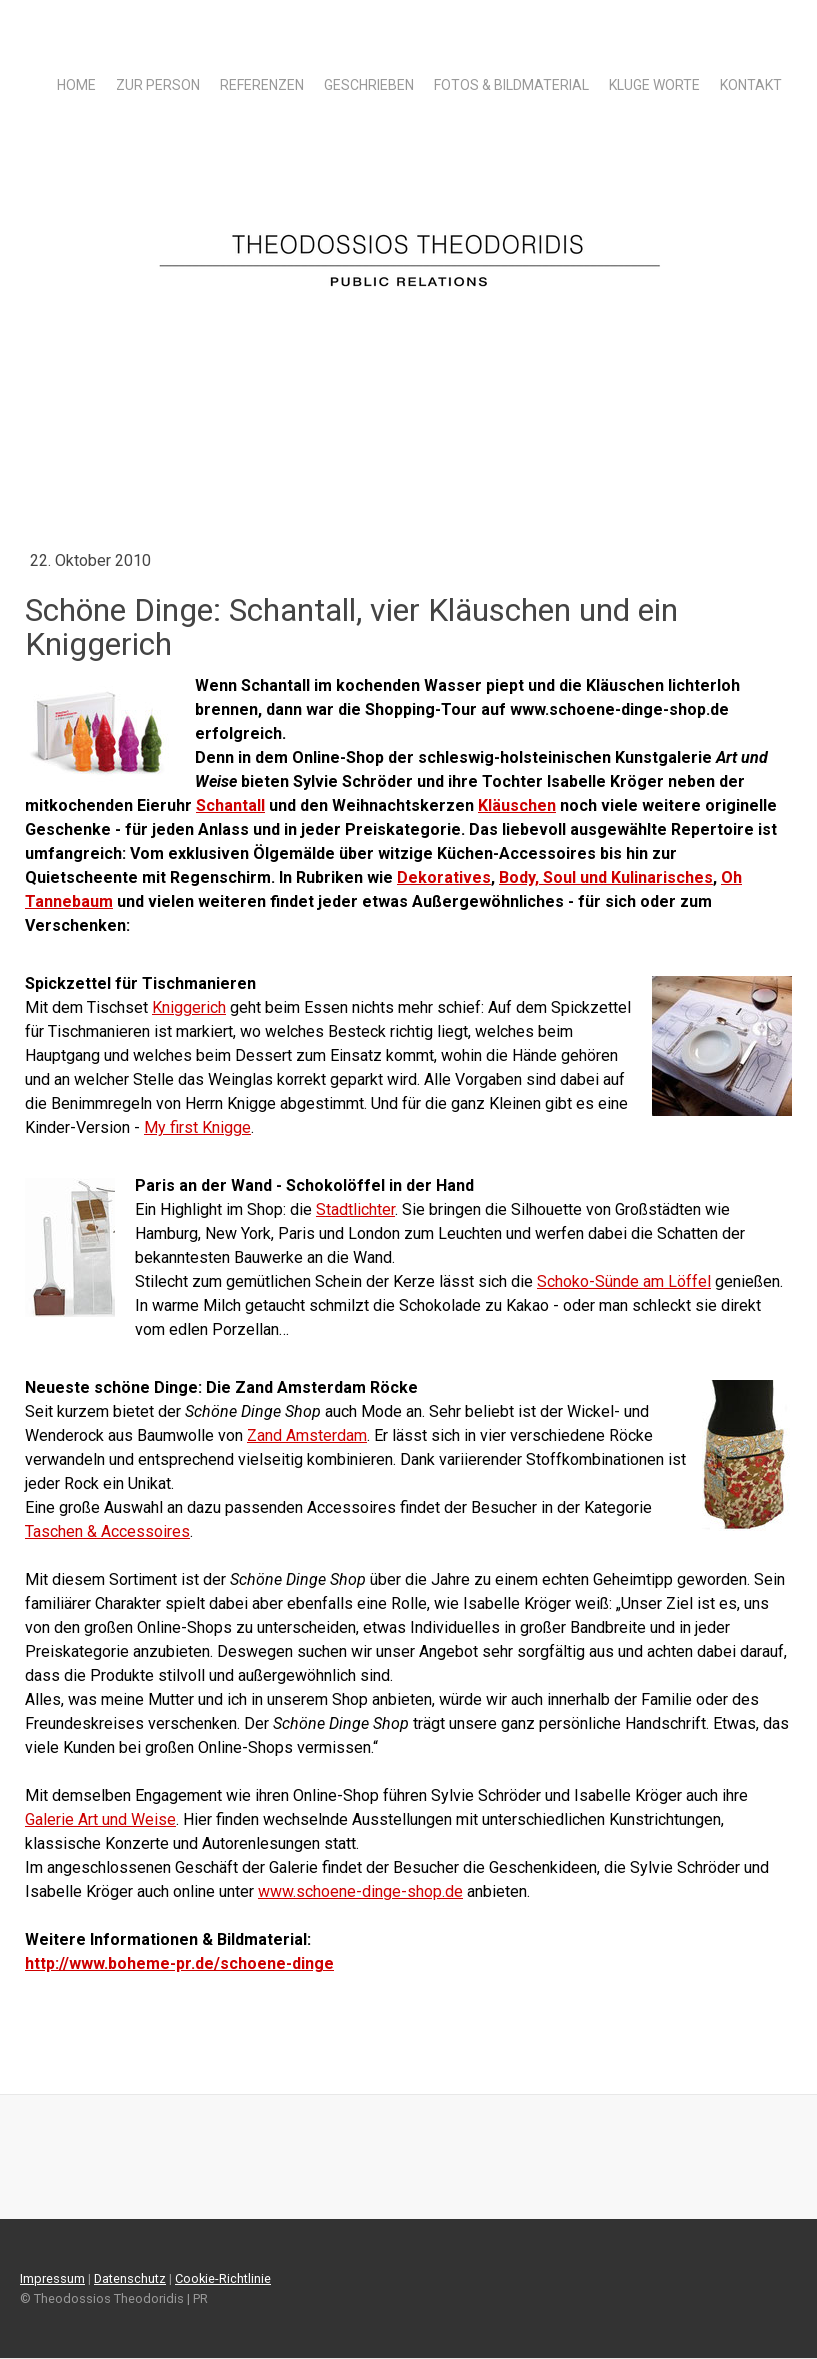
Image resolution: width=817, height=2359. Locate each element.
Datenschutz (130, 2278)
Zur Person (158, 85)
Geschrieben (369, 85)
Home (76, 85)
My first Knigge (197, 1127)
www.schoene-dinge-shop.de (360, 1891)
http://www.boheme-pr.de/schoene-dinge (179, 1963)
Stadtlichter (355, 1209)
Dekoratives (444, 877)
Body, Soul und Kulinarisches (606, 877)
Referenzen (262, 85)
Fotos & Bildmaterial (511, 85)
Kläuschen (517, 805)
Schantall (230, 805)
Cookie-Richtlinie (223, 2278)
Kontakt (751, 85)
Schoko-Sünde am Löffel (624, 1281)
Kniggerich (189, 1007)
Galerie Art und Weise (100, 1819)
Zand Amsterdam (307, 1435)
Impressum (52, 2278)
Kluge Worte (654, 85)
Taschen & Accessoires (107, 1531)
